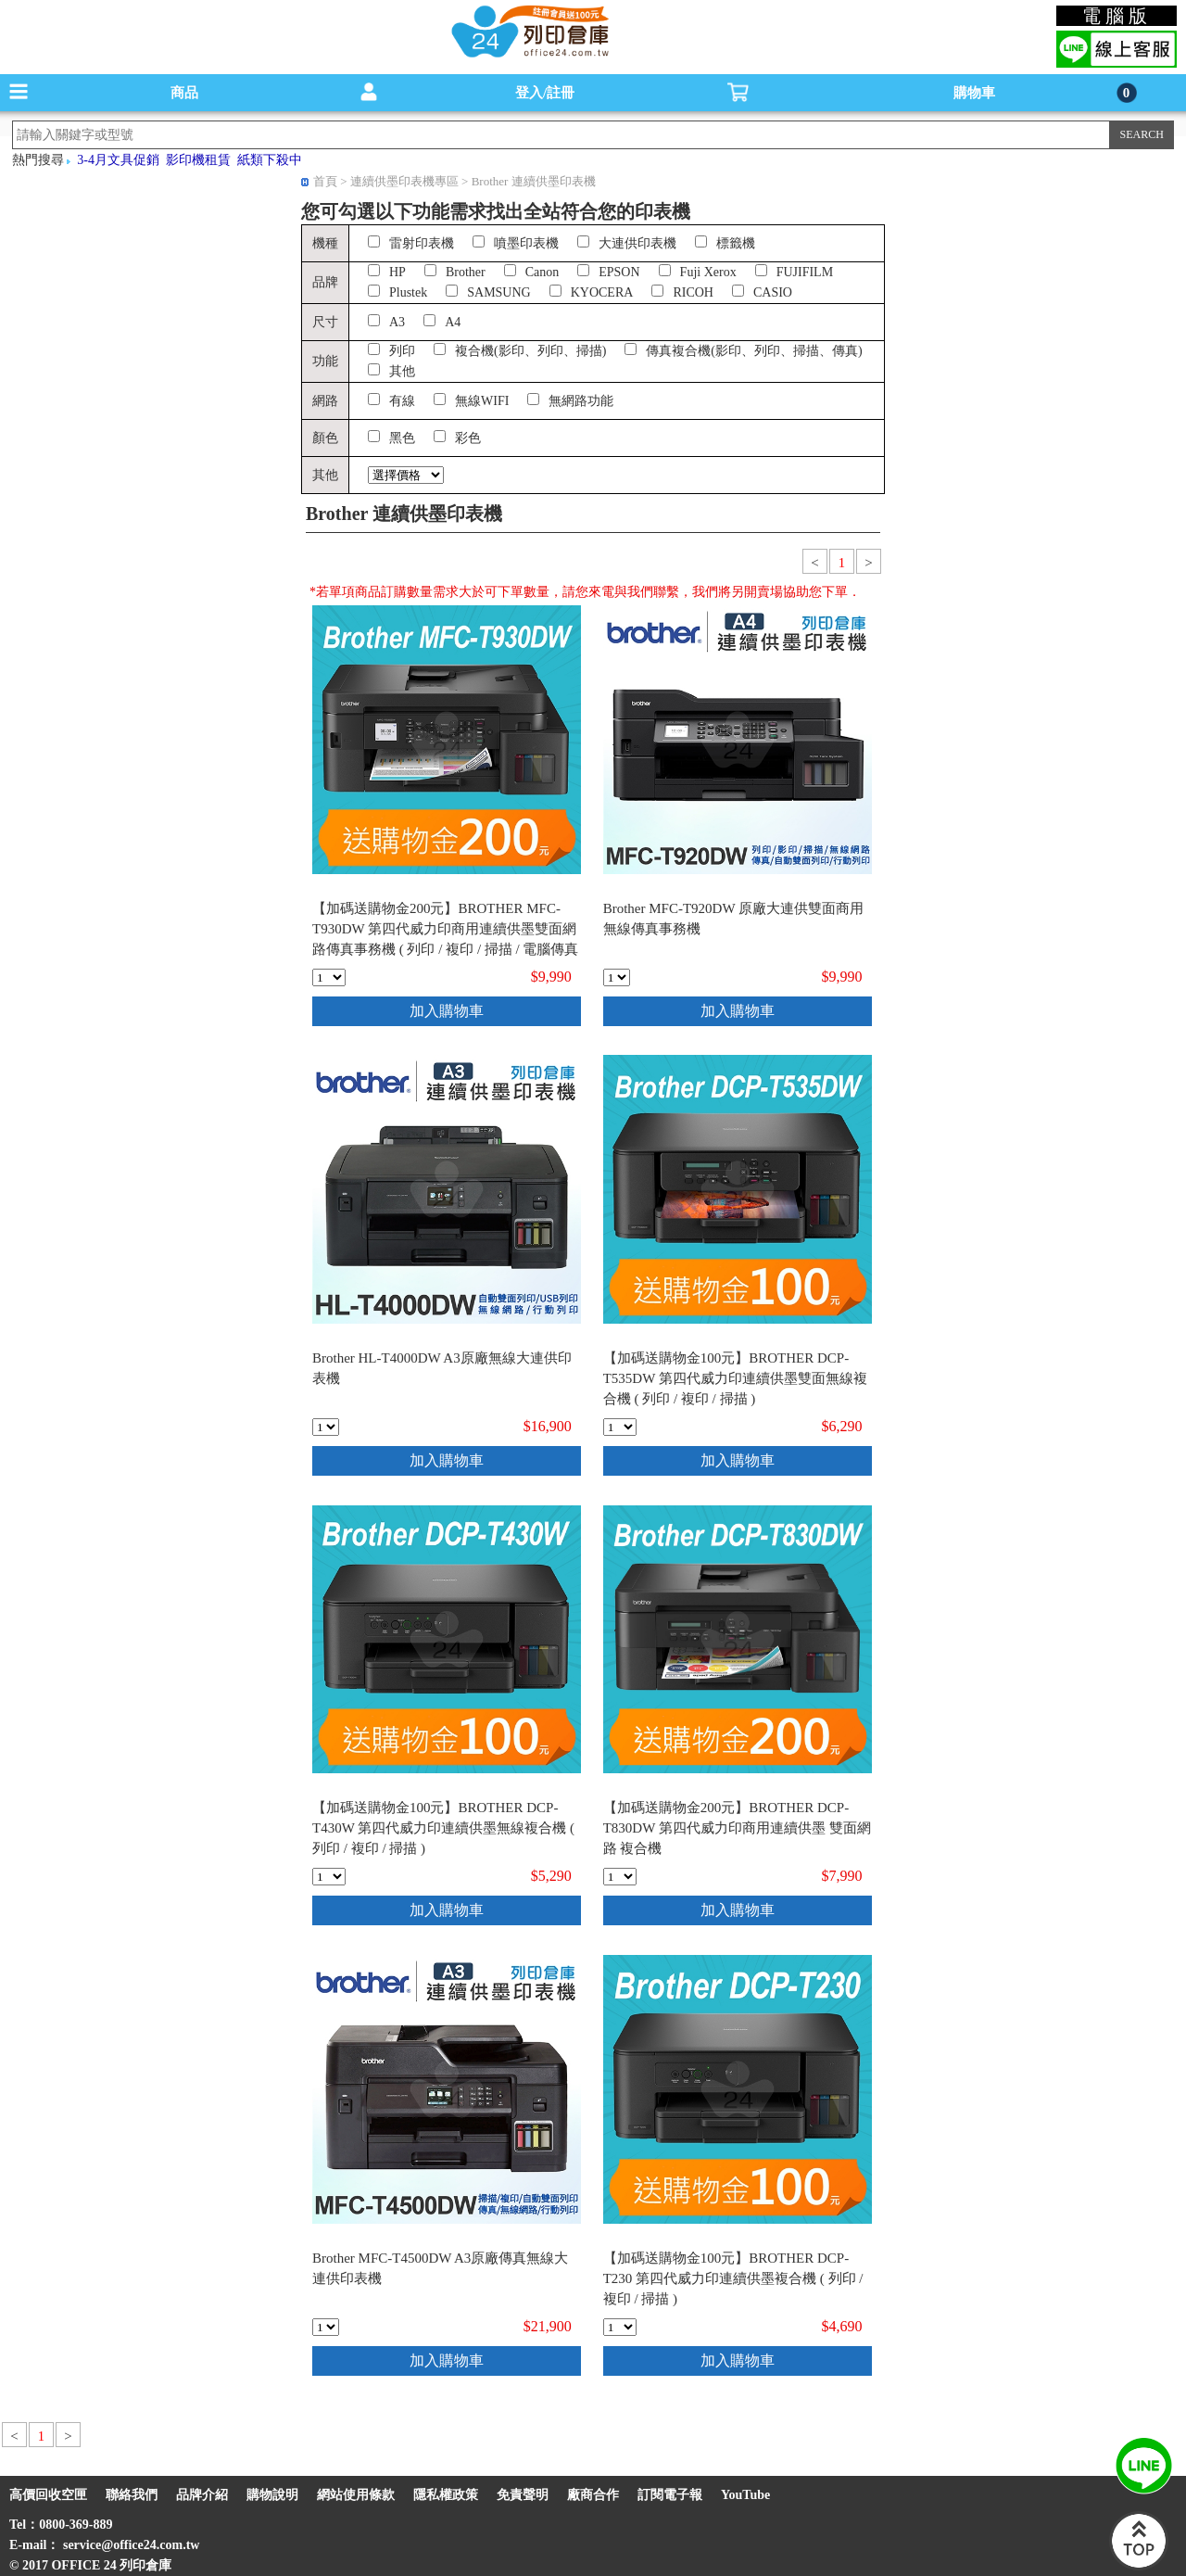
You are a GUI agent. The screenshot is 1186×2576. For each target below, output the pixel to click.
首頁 (325, 181)
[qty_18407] (620, 1427)
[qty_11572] (325, 1427)
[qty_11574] (616, 977)
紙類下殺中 (269, 160)
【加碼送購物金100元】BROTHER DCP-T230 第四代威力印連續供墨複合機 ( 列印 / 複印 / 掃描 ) (733, 2278)
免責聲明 (523, 2495)
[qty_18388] (620, 1876)
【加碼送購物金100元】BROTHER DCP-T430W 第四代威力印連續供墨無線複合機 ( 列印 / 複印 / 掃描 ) (443, 1828)
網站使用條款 (356, 2495)
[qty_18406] (329, 977)
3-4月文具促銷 (118, 160)
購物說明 (272, 2495)
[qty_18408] (329, 1876)
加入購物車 (447, 1011)
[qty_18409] (620, 2327)
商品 (184, 92)
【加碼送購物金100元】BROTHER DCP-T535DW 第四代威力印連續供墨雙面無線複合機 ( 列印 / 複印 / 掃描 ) (735, 1378)
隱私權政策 (445, 2495)
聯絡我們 (132, 2495)
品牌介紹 (202, 2495)
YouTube (745, 2495)
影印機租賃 (198, 160)
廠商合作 (593, 2495)
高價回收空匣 (48, 2495)
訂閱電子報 (669, 2495)
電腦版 (1117, 16)
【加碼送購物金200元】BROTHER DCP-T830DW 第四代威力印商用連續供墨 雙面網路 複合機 (737, 1828)
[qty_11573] (325, 2327)
